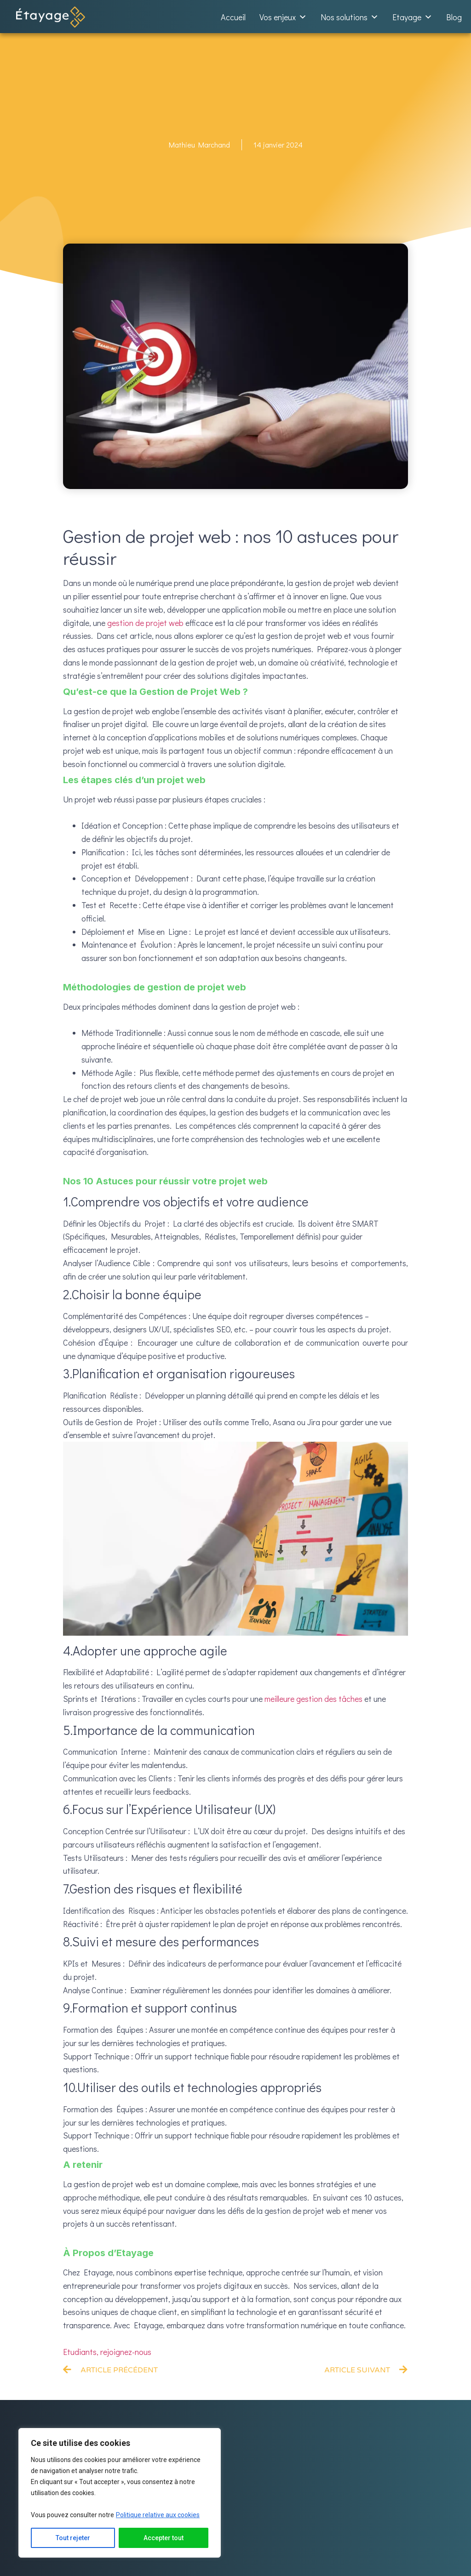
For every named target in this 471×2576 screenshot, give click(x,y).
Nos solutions (350, 17)
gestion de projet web (145, 622)
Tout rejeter (73, 2538)
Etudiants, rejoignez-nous (107, 2351)
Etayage (412, 17)
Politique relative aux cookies (158, 2515)
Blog (454, 17)
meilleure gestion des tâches (313, 1698)
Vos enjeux (283, 17)
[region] (119, 2493)
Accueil (233, 17)
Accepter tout (164, 2538)
